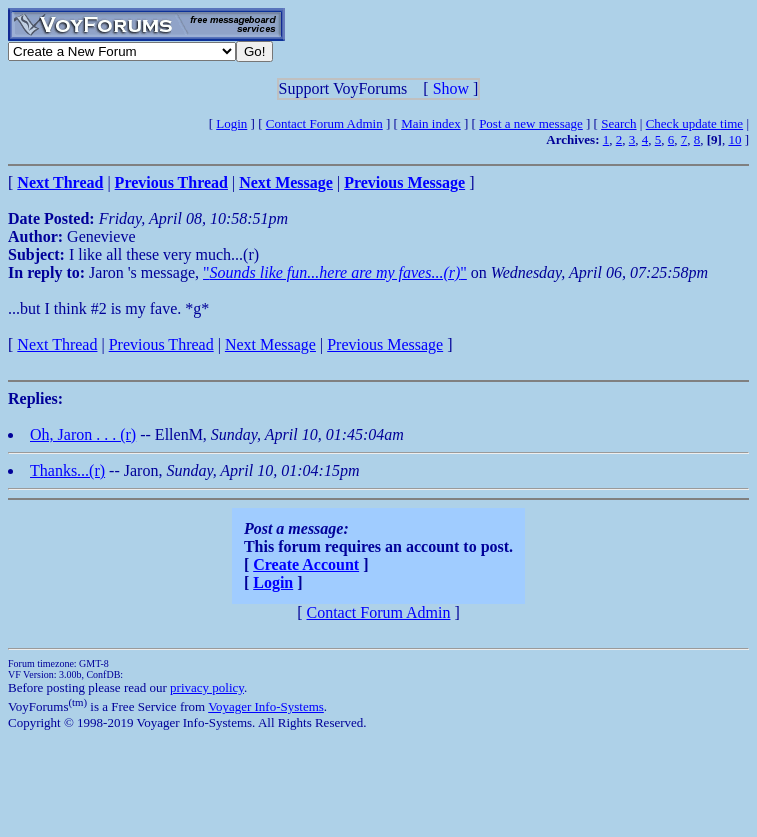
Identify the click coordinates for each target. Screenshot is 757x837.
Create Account (306, 564)
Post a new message (531, 123)
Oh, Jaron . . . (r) (83, 434)
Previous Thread (161, 344)
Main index (431, 123)
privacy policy (207, 687)
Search (618, 123)
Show (451, 88)
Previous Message (385, 344)
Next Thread (57, 344)
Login (231, 123)
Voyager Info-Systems (266, 706)
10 (734, 139)
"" (335, 272)
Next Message (270, 344)
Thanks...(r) (67, 470)
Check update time (694, 123)
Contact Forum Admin (324, 123)
